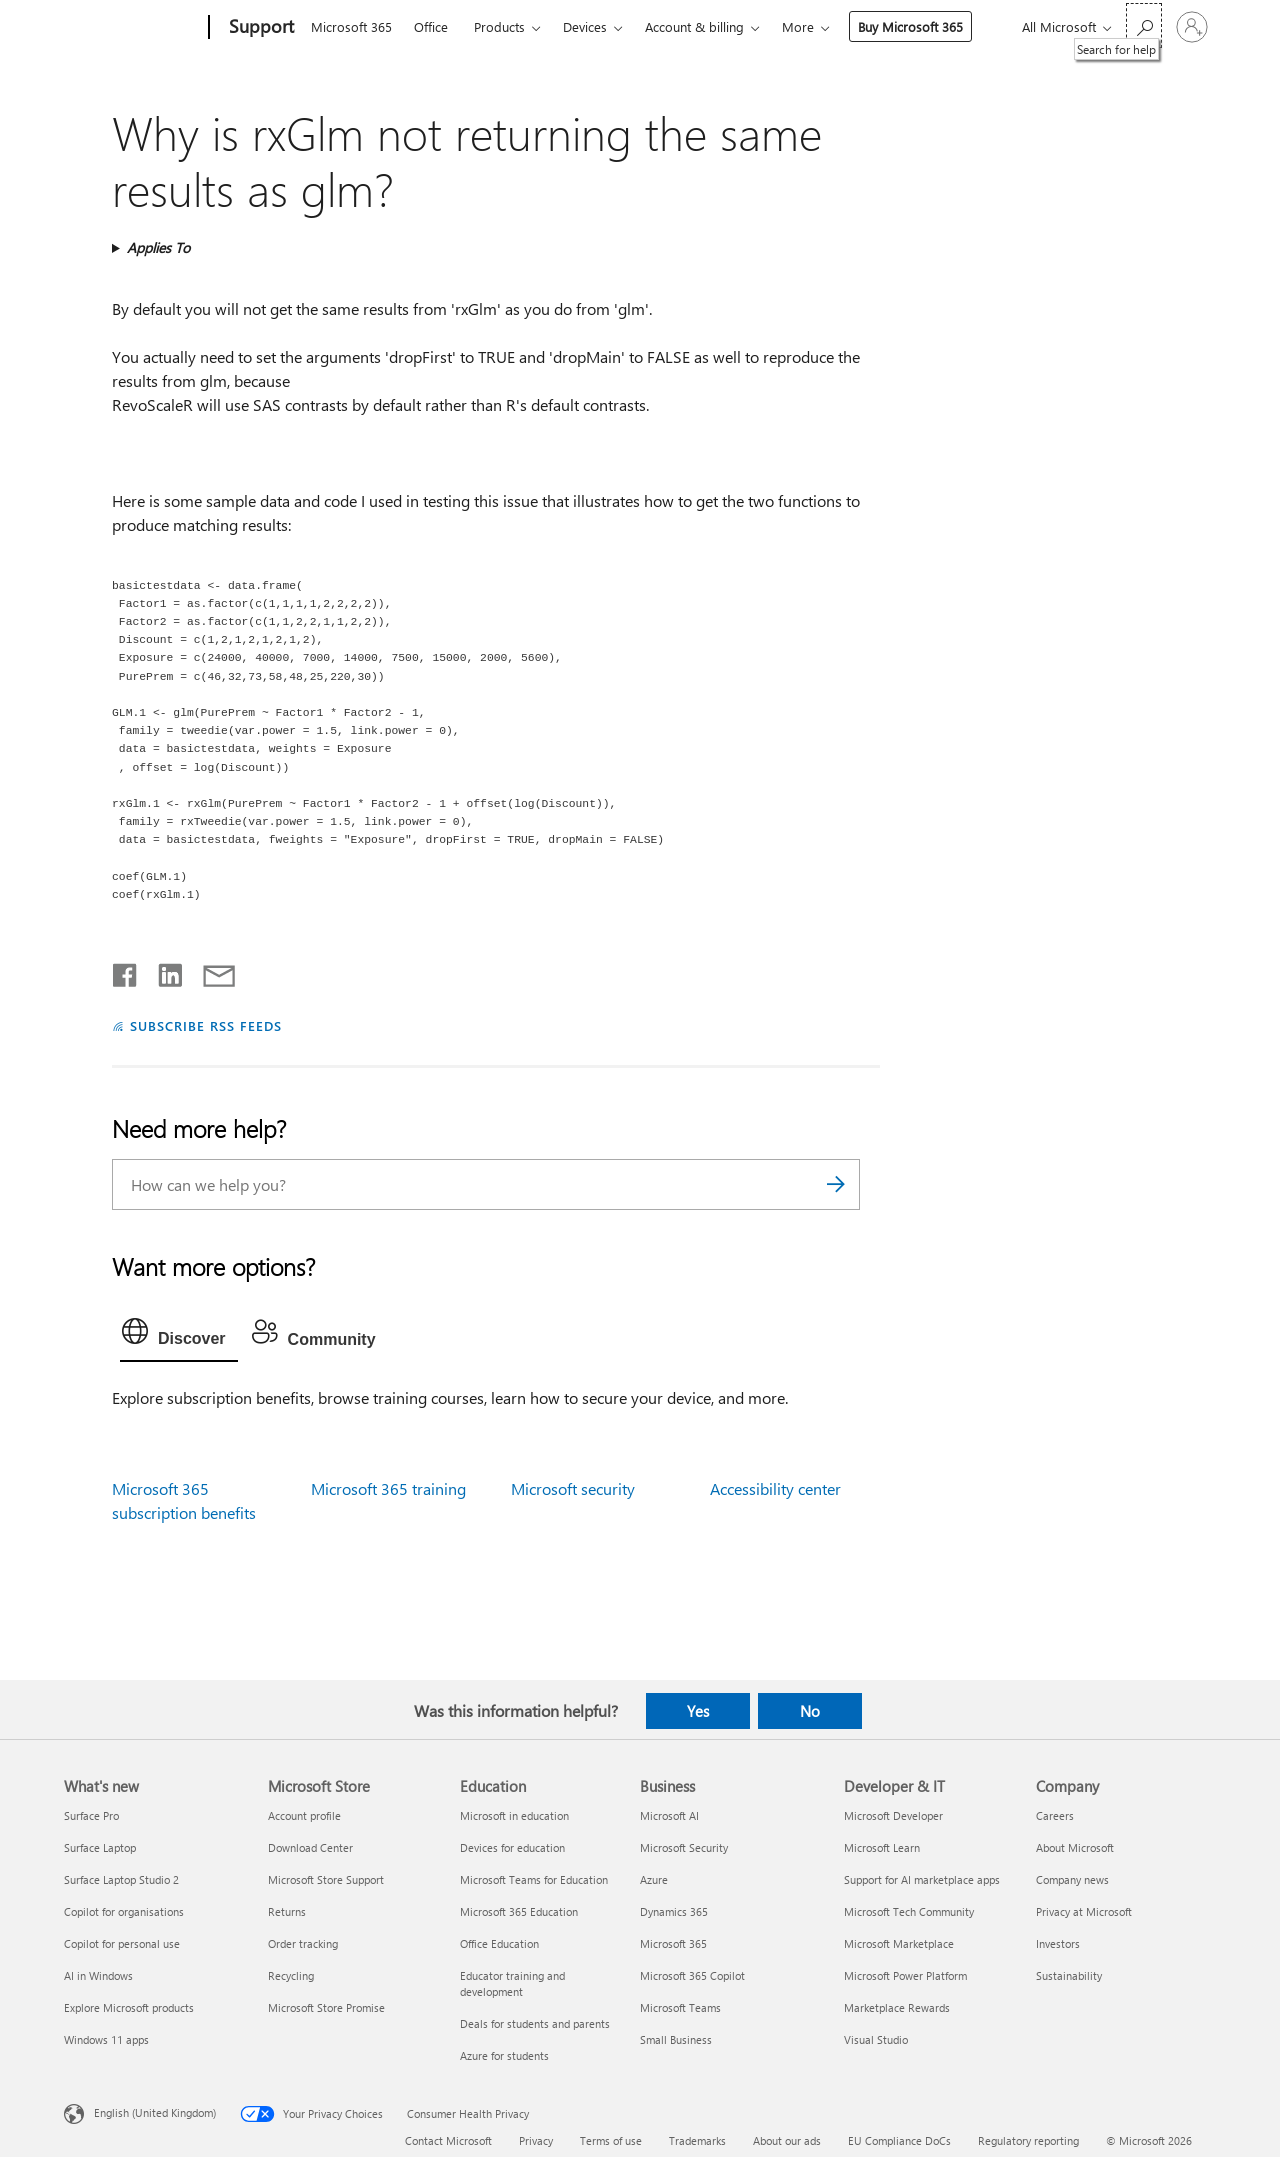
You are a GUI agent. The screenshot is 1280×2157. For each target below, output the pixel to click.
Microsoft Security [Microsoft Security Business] (684, 1847)
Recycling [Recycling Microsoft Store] (291, 1975)
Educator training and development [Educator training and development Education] (512, 1983)
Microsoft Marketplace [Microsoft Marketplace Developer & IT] (899, 1943)
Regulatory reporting (1028, 2140)
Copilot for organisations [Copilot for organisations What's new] (124, 1911)
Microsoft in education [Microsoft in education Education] (514, 1815)
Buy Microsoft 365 (910, 26)
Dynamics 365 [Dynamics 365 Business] (674, 1911)
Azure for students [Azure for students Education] (504, 2055)
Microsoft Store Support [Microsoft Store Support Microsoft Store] (326, 1879)
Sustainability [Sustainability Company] (1069, 1975)
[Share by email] (210, 971)
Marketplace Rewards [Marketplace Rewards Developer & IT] (897, 2007)
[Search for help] (1144, 25)
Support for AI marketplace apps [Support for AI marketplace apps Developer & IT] (922, 1879)
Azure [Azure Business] (654, 1879)
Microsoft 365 (351, 26)
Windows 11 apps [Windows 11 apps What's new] (106, 2039)
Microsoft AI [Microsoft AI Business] (669, 1815)
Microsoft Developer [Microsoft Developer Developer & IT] (893, 1815)
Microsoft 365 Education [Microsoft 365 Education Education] (519, 1911)
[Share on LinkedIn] (162, 971)
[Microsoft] (132, 28)
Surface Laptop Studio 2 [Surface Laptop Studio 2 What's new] (121, 1879)
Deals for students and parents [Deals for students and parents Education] (535, 2023)
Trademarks (697, 2140)
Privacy (536, 2140)
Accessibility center (775, 1488)
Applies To (158, 247)
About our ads (787, 2140)
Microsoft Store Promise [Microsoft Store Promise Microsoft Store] (326, 2007)
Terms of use (611, 2140)
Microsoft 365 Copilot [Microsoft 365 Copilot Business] (692, 1975)
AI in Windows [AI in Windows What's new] (98, 1975)
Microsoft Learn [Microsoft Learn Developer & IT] (882, 1847)
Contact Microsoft (448, 2140)
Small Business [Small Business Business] (676, 2039)
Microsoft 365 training (388, 1488)
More (798, 26)
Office (431, 26)
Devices (585, 26)
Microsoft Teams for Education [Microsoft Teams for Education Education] (534, 1879)
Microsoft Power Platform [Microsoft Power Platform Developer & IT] (905, 1975)
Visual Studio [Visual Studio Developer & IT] (876, 2039)
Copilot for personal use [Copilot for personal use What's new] (122, 1943)
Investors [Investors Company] (1058, 1943)
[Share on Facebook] (126, 971)
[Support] (259, 28)
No (810, 1711)
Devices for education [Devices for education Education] (512, 1847)
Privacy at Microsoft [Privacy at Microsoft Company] (1084, 1911)
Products (499, 26)
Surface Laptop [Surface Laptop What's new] (100, 1847)
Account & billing (694, 26)
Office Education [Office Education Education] (499, 1943)
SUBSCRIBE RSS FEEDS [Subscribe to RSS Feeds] (206, 1025)
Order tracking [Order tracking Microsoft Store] (303, 1943)
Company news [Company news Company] (1072, 1879)
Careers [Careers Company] (1055, 1815)
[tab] (179, 1336)
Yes (698, 1711)
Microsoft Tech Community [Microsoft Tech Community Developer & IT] (909, 1911)
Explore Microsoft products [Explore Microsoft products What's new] (129, 2007)
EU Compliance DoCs (899, 2140)
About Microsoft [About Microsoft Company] (1075, 1847)
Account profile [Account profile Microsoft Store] (304, 1815)
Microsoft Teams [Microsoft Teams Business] (680, 2007)
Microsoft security (573, 1488)
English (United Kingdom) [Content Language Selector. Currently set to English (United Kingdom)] (155, 2111)
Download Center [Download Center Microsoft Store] (310, 1847)
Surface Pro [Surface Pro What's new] (91, 1815)
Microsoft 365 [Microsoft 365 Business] (673, 1943)
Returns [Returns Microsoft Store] (287, 1911)
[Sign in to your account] (1192, 27)
